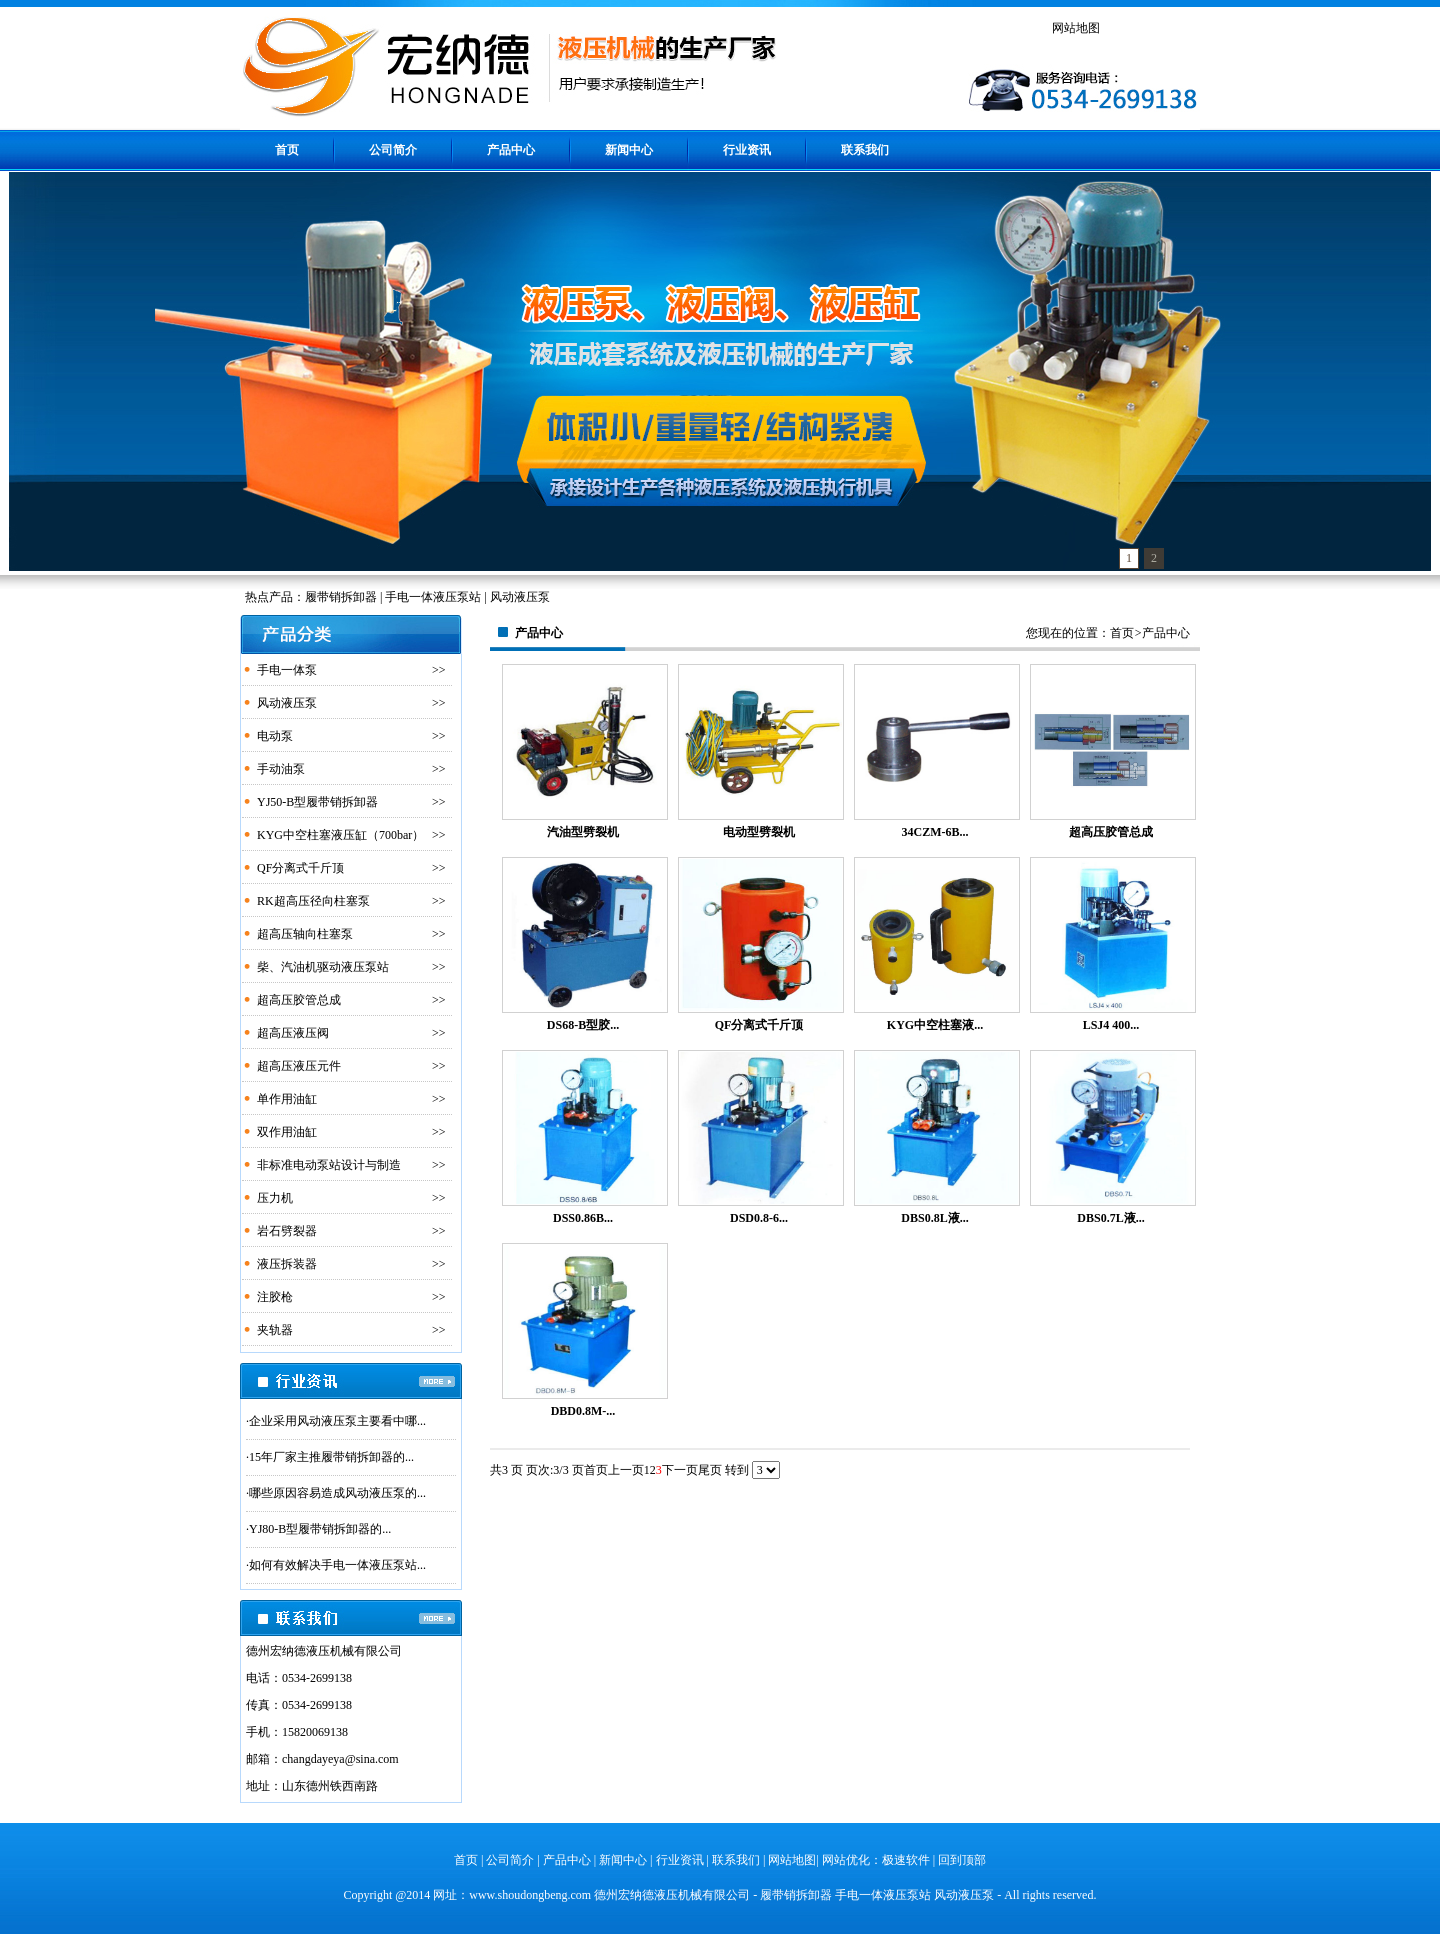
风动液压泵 (287, 703)
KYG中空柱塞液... (935, 1025)
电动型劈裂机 (759, 832)
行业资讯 (747, 150)
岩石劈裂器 (287, 1231)
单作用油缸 (287, 1099)
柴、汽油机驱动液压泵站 (323, 967)
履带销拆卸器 (796, 1895)
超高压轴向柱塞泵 (305, 934)
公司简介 (393, 150)
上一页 (626, 1470)
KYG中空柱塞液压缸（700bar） (340, 835)
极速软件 (906, 1860)
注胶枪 (275, 1297)
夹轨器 (275, 1330)
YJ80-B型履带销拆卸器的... (320, 1529)
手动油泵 (281, 769)
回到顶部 (962, 1860)
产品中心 (511, 150)
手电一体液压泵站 (883, 1895)
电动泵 (275, 736)
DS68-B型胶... (583, 1025)
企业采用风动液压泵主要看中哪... (337, 1421)
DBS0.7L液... (1110, 1218)
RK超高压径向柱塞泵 (313, 901)
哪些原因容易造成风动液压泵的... (337, 1493)
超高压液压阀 (293, 1033)
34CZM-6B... (935, 832)
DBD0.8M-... (583, 1411)
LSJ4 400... (1111, 1025)
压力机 (275, 1198)
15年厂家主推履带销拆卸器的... (331, 1457)
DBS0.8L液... (934, 1218)
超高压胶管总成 (299, 1000)
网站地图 (1076, 28)
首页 (287, 150)
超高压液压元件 (299, 1066)
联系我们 (865, 150)
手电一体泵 (287, 670)
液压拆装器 (287, 1264)
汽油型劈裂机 (583, 832)
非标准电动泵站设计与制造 (329, 1165)
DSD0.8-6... (759, 1218)
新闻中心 (629, 150)
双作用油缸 (287, 1132)
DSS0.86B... (583, 1218)
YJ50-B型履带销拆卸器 (317, 802)
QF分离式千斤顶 (300, 868)
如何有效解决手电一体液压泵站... (337, 1565)
